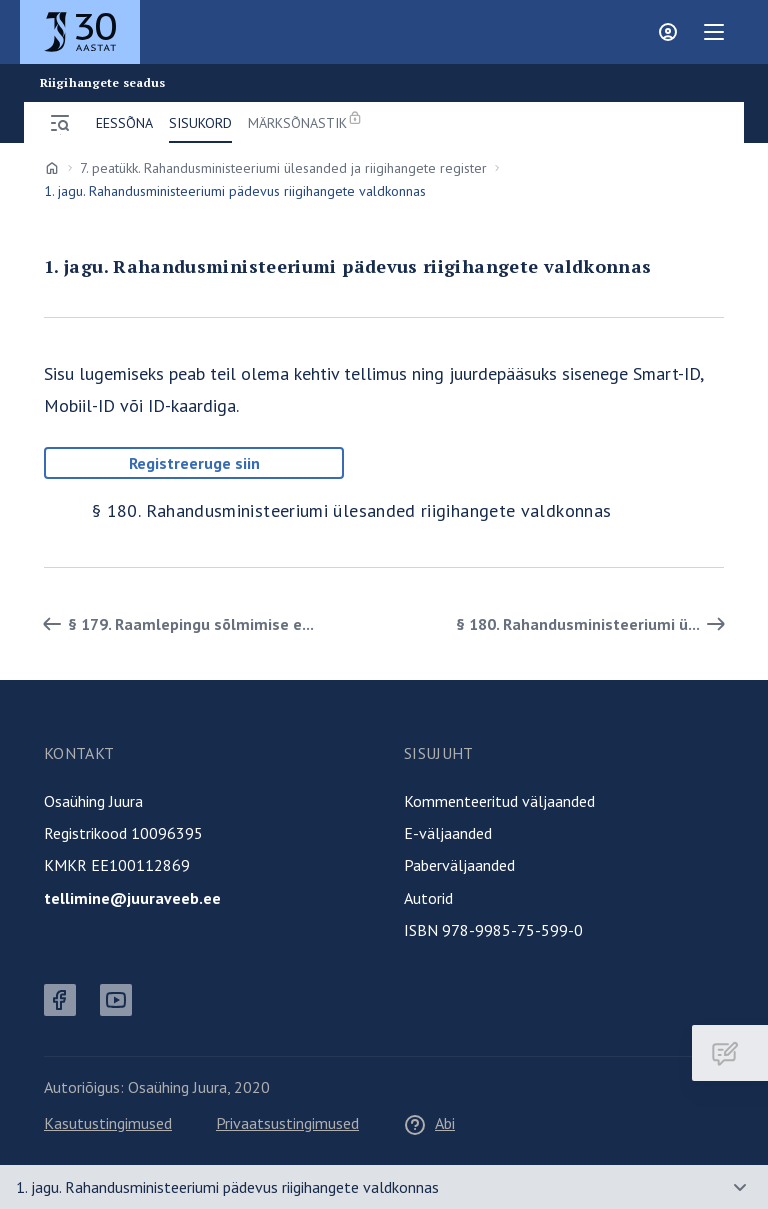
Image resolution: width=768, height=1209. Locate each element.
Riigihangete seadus (102, 83)
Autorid (428, 898)
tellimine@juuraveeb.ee (132, 898)
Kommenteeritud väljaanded (499, 801)
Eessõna (124, 123)
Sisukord (200, 123)
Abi (429, 1123)
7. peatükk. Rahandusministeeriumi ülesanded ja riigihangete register (283, 168)
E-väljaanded (448, 833)
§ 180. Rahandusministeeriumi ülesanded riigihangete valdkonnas (351, 510)
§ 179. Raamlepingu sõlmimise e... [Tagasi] (175, 624)
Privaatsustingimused (287, 1123)
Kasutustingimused (108, 1123)
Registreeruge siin (194, 463)
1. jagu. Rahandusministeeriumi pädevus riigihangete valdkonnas (227, 1187)
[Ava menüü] (60, 123)
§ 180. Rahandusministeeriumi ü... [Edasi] (594, 624)
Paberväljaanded (459, 865)
